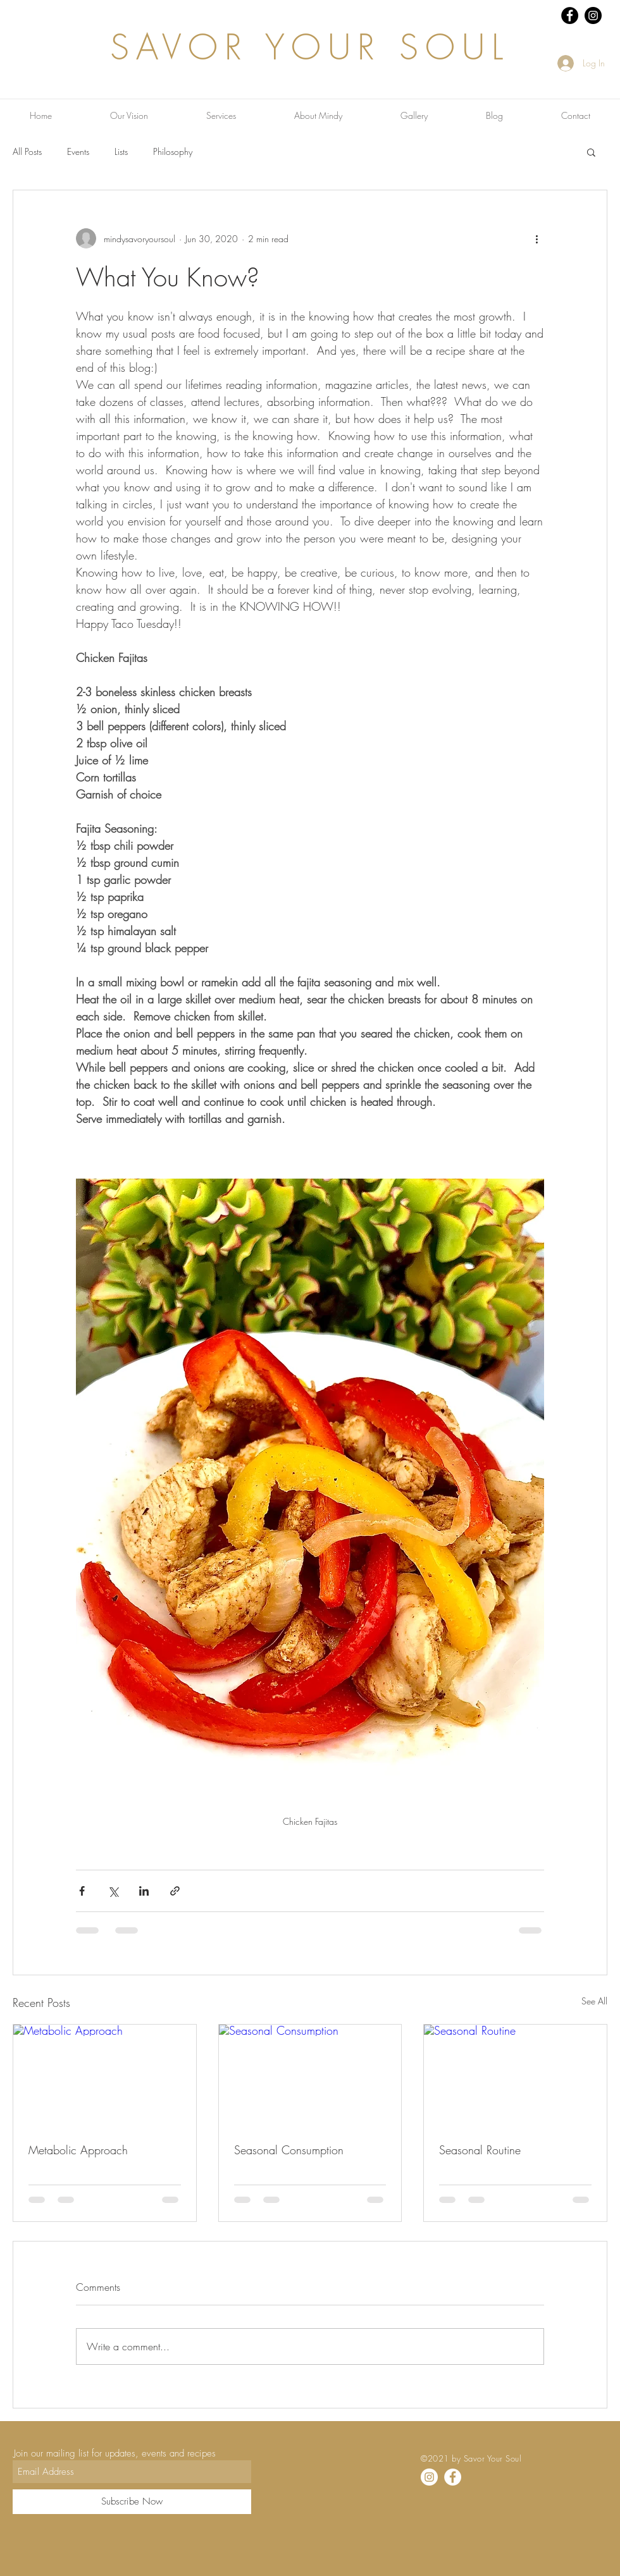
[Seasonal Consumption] (310, 2076)
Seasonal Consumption (289, 2149)
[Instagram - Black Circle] (593, 15)
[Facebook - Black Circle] (569, 15)
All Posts (27, 151)
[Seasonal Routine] (515, 2076)
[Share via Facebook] (82, 1891)
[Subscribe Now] (132, 2501)
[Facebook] (452, 2477)
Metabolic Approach (78, 2149)
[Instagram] (429, 2477)
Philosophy (172, 151)
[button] (591, 152)
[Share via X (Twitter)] (113, 1891)
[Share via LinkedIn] (144, 1891)
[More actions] (536, 238)
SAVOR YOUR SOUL (310, 47)
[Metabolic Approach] (104, 2076)
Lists (121, 151)
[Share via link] (175, 1891)
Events (78, 151)
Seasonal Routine (480, 2149)
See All (594, 2001)
